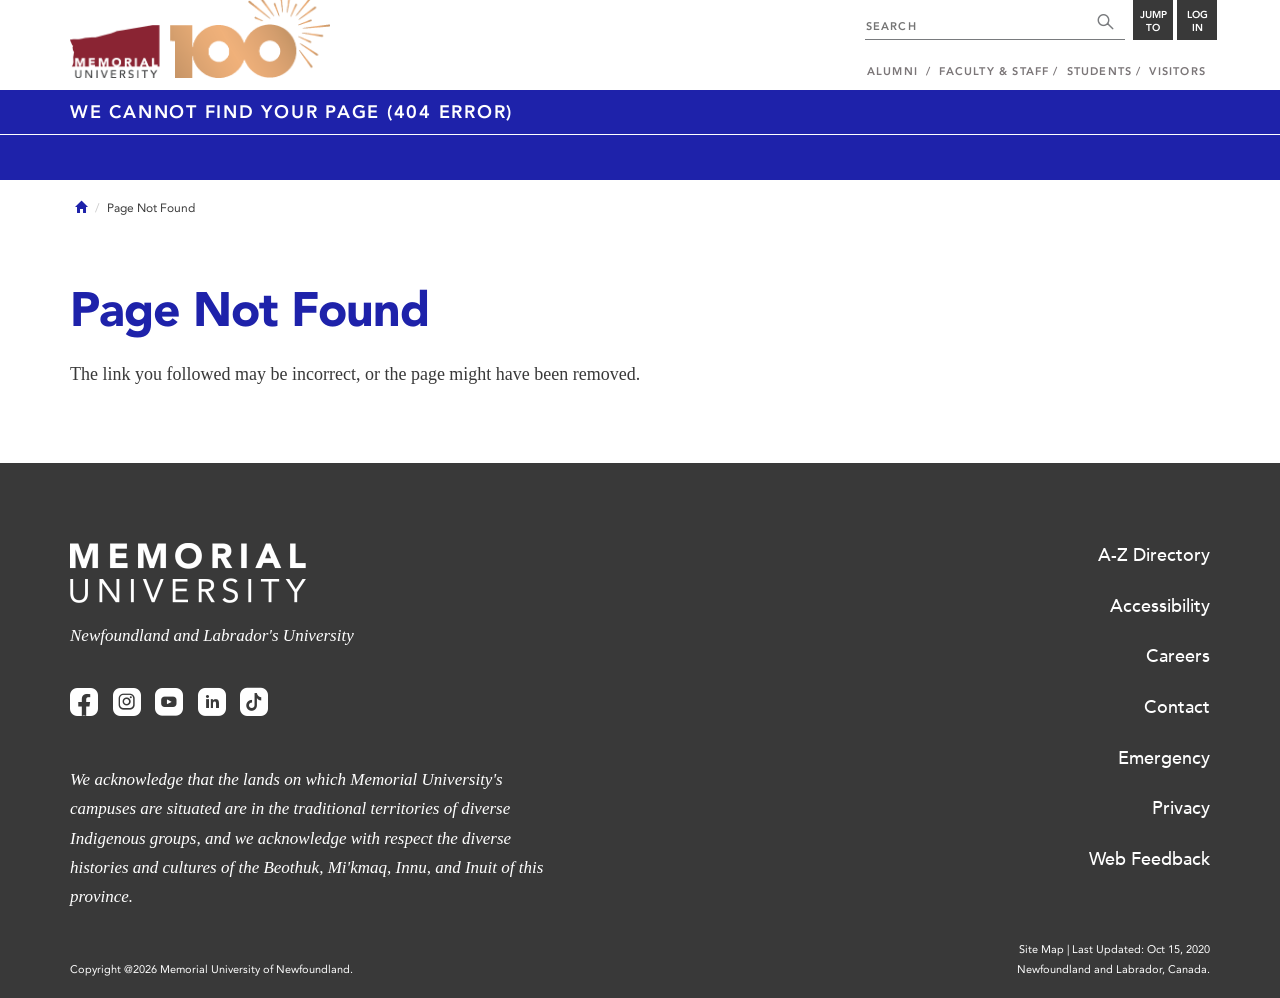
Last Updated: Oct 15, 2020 (1141, 949)
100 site (250, 40)
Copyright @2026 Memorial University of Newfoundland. (211, 969)
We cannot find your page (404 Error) (291, 112)
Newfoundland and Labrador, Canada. (1113, 969)
